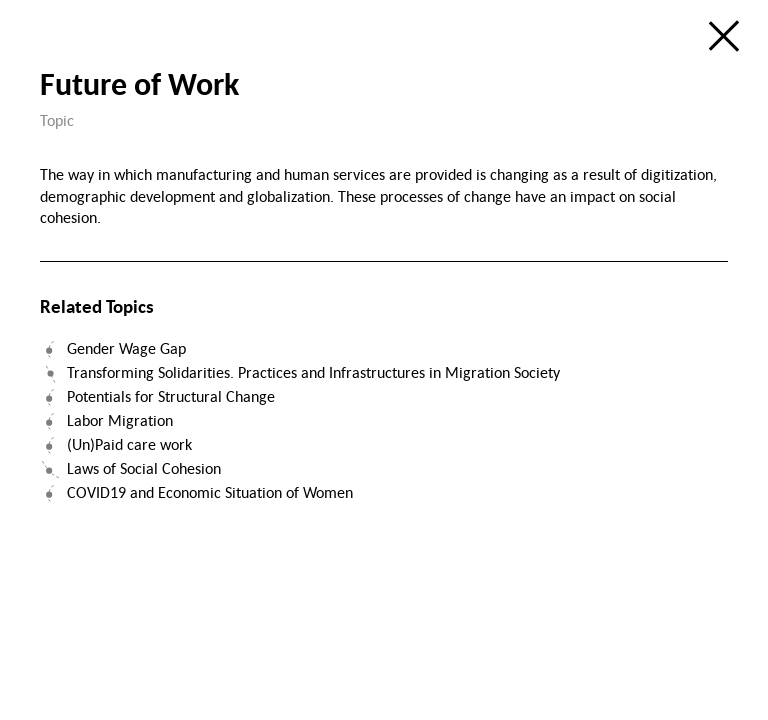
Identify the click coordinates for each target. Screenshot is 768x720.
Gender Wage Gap (126, 348)
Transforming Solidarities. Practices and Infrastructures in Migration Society (313, 372)
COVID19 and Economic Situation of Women (210, 492)
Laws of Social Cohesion (144, 468)
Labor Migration (120, 420)
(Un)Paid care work (129, 444)
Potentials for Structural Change (171, 396)
